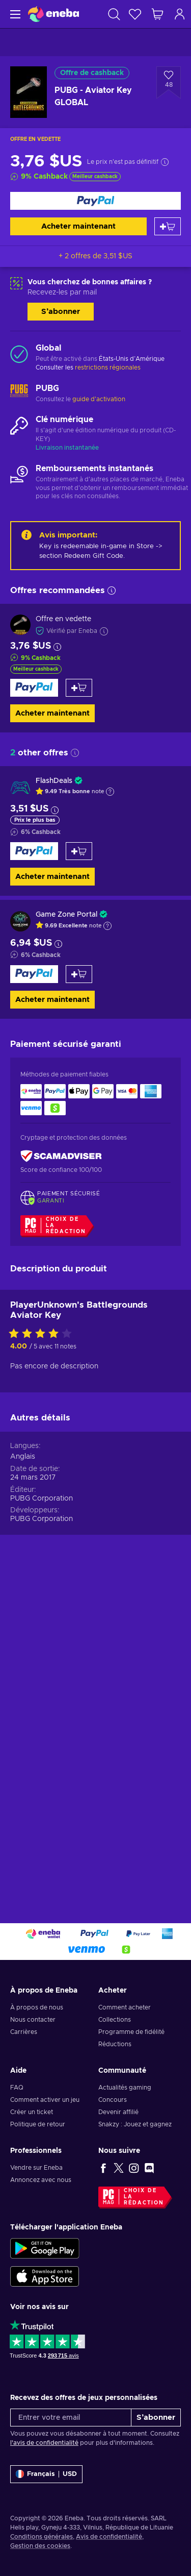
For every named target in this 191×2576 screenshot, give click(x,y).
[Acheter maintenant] (95, 201)
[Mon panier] (157, 14)
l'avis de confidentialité (44, 2443)
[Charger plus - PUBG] (19, 394)
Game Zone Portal (66, 914)
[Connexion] (180, 14)
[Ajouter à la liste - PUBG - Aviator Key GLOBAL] (168, 82)
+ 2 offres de (95, 256)
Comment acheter (124, 2007)
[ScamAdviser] (61, 1156)
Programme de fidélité (131, 2032)
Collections (114, 2020)
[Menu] (14, 14)
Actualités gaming (124, 2087)
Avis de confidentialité (109, 2537)
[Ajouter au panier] (167, 226)
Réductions (114, 2044)
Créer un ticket (31, 2112)
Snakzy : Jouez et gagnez (135, 2124)
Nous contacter (33, 2020)
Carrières (23, 2032)
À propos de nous (36, 2007)
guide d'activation (98, 399)
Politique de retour (37, 2124)
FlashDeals (54, 780)
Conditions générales (41, 2537)
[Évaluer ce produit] (43, 1652)
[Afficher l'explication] (110, 792)
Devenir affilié (118, 2112)
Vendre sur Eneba (36, 2168)
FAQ (16, 2087)
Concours (112, 2100)
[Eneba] (53, 14)
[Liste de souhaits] (135, 14)
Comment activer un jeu (44, 2100)
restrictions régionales (108, 367)
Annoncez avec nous (40, 2180)
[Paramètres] (46, 2474)
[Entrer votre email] (70, 2417)
